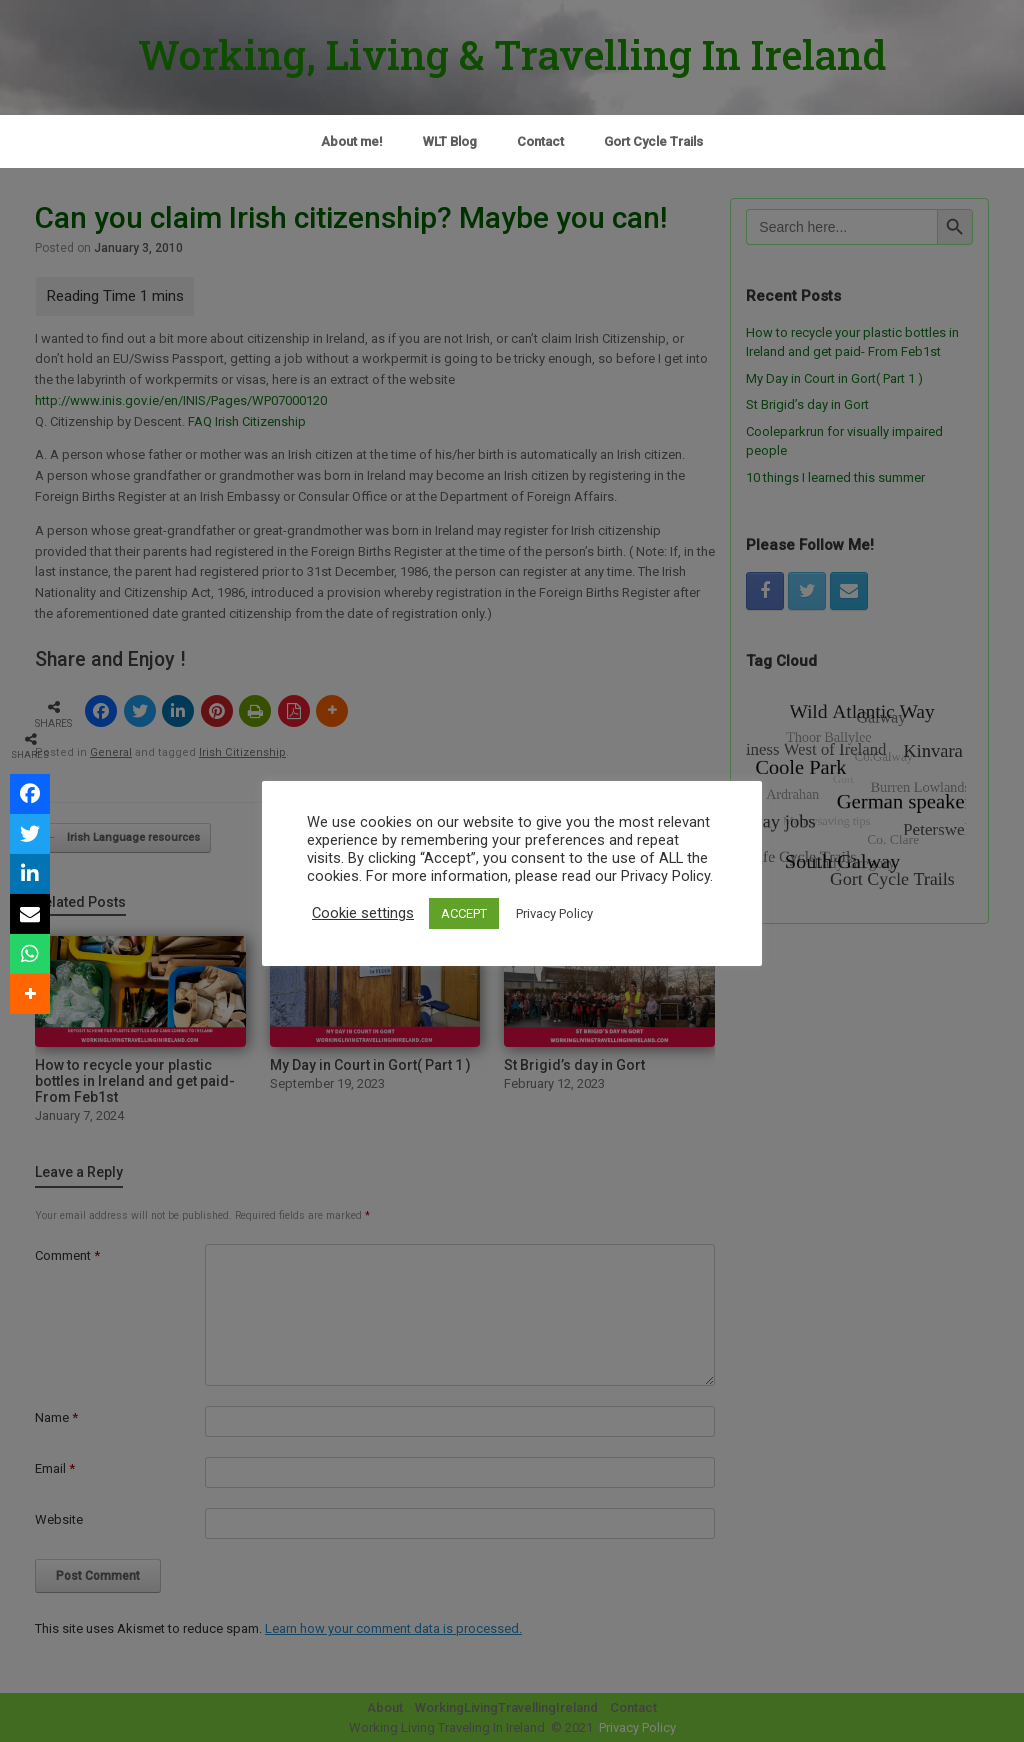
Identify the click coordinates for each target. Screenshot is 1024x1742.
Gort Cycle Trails (653, 141)
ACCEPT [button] (464, 913)
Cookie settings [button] (363, 913)
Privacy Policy (554, 913)
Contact (540, 141)
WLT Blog (450, 141)
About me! (352, 141)
